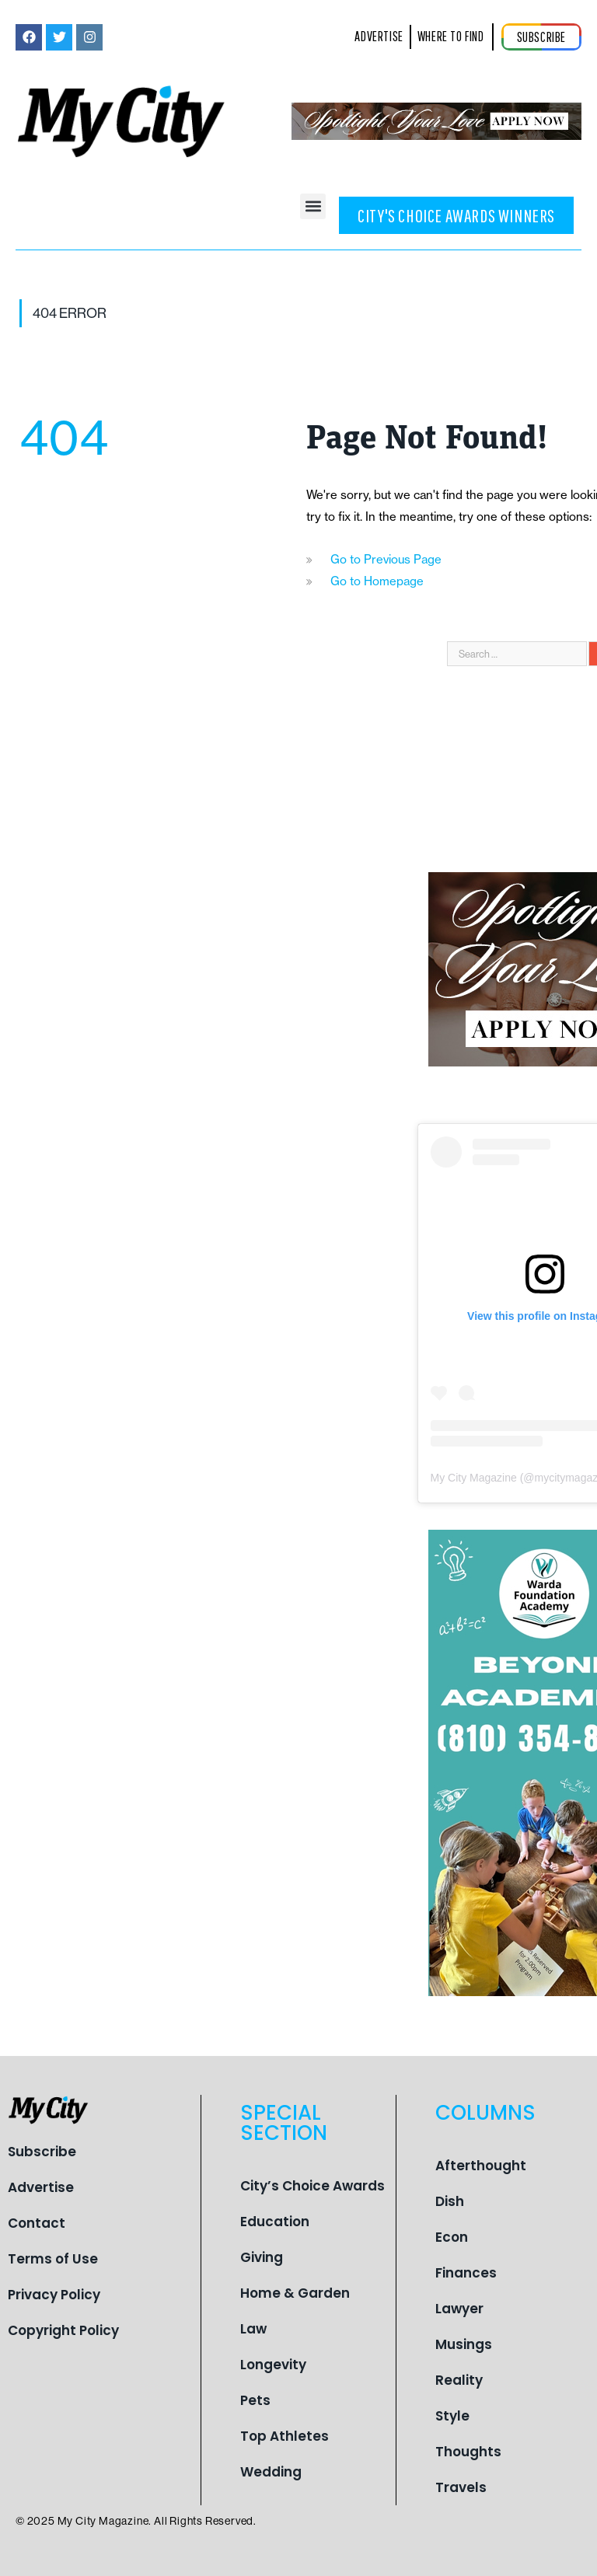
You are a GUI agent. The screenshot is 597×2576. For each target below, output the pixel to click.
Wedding (271, 2472)
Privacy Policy (54, 2294)
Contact (36, 2223)
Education (274, 2221)
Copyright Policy (63, 2330)
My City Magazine (474, 1477)
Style (452, 2416)
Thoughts (468, 2451)
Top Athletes (284, 2436)
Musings (463, 2344)
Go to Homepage (377, 581)
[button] (313, 206)
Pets (255, 2400)
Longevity (273, 2364)
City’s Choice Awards (312, 2185)
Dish (449, 2201)
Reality (459, 2380)
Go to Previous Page (386, 559)
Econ (451, 2237)
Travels (461, 2487)
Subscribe (42, 2151)
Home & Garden (295, 2293)
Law (253, 2328)
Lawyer (459, 2308)
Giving (261, 2257)
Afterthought (480, 2165)
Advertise (41, 2187)
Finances (466, 2273)
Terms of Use (53, 2259)
